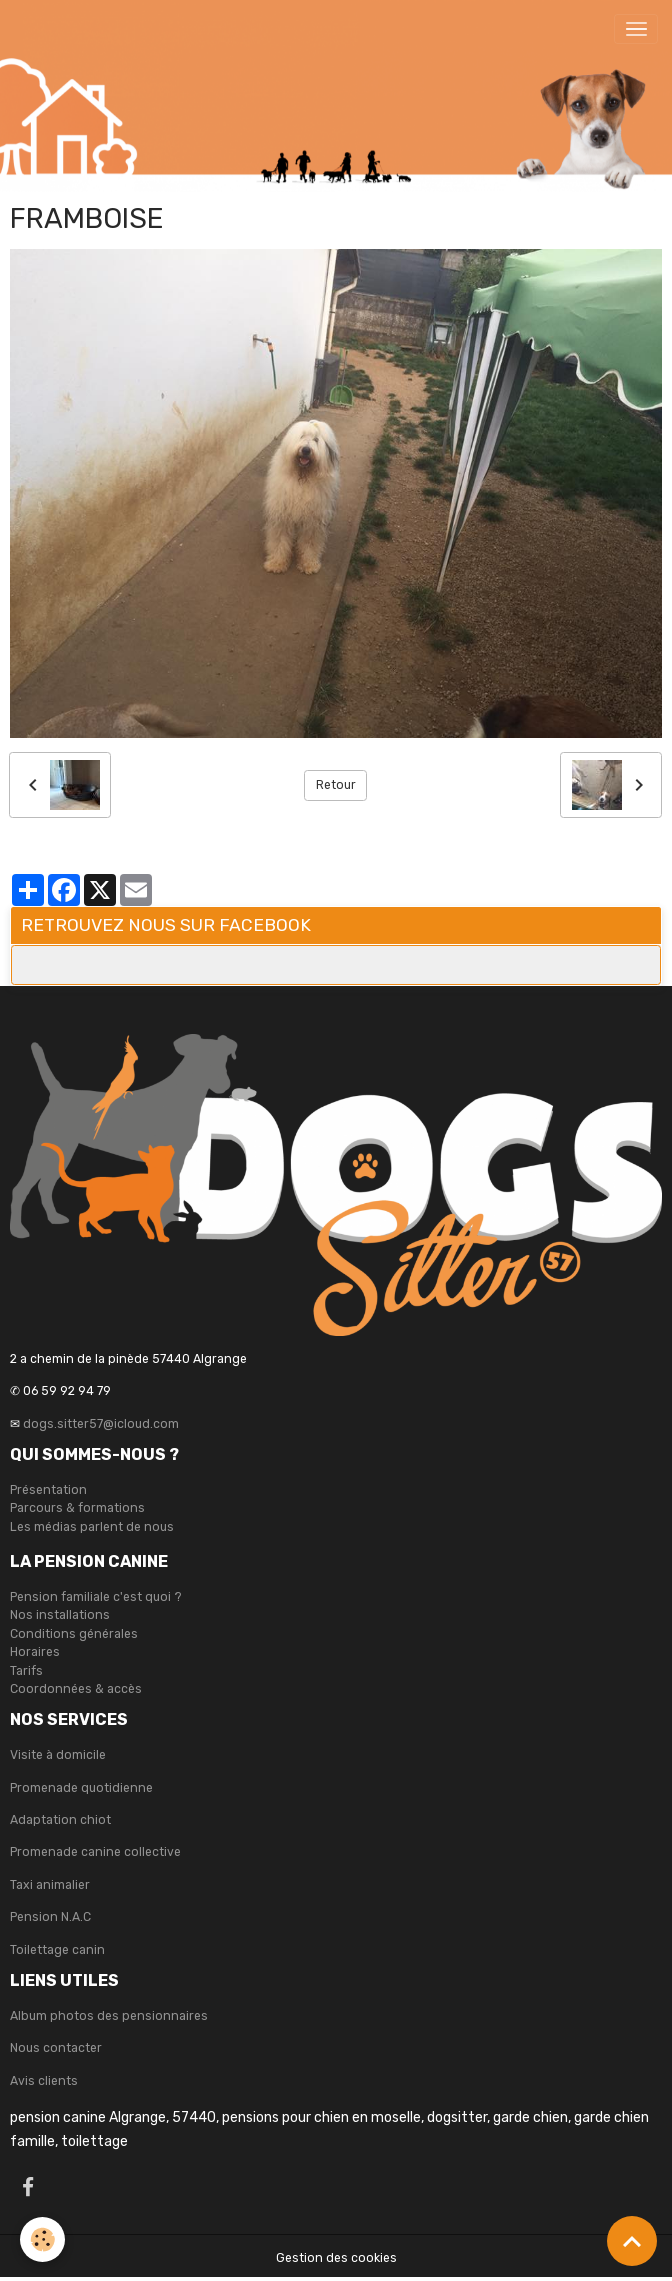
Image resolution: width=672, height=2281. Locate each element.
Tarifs (26, 1671)
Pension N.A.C (50, 1917)
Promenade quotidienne (81, 1788)
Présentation (48, 1490)
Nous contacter (56, 2048)
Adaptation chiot (60, 1820)
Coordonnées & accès (76, 1689)
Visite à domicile (58, 1755)
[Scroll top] (632, 2241)
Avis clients (44, 2081)
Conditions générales (74, 1634)
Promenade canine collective (95, 1852)
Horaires (35, 1652)
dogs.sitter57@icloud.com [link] (101, 1424)
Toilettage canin (57, 1950)
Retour (336, 785)
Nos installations (60, 1615)
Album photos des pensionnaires (109, 2016)
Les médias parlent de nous (92, 1527)
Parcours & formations (77, 1508)
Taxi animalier (50, 1885)
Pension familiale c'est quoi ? (96, 1597)
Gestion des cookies (336, 2258)
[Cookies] (42, 2239)
